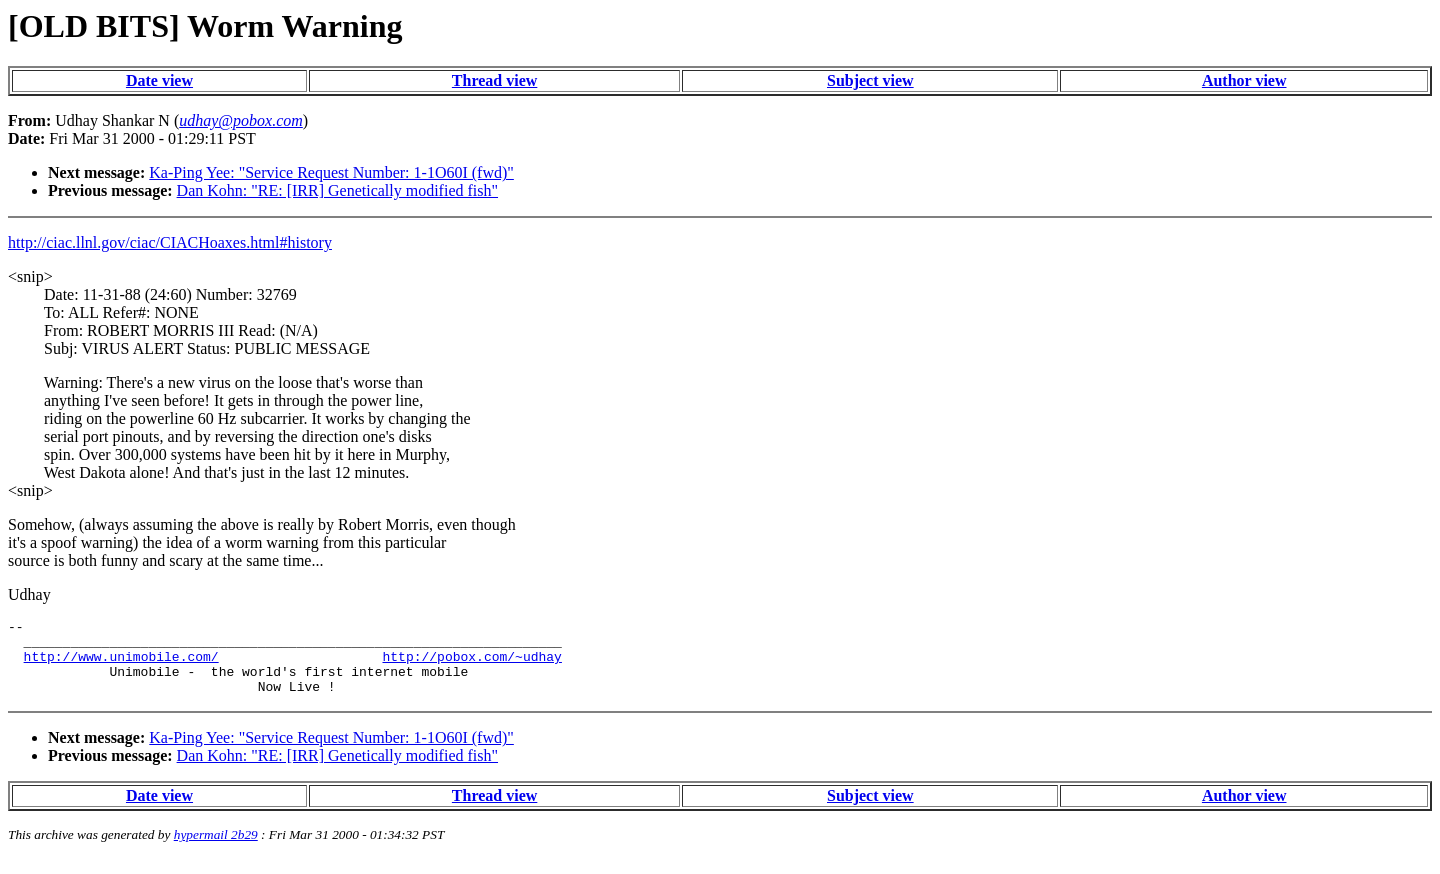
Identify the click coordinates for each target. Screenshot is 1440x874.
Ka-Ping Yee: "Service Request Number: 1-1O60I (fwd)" (331, 172)
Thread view (494, 80)
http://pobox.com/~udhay (471, 665)
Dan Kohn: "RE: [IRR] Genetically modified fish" (337, 190)
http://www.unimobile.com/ (121, 665)
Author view (1244, 80)
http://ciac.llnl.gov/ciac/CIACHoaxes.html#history (170, 242)
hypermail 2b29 (216, 849)
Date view (159, 80)
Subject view (870, 80)
